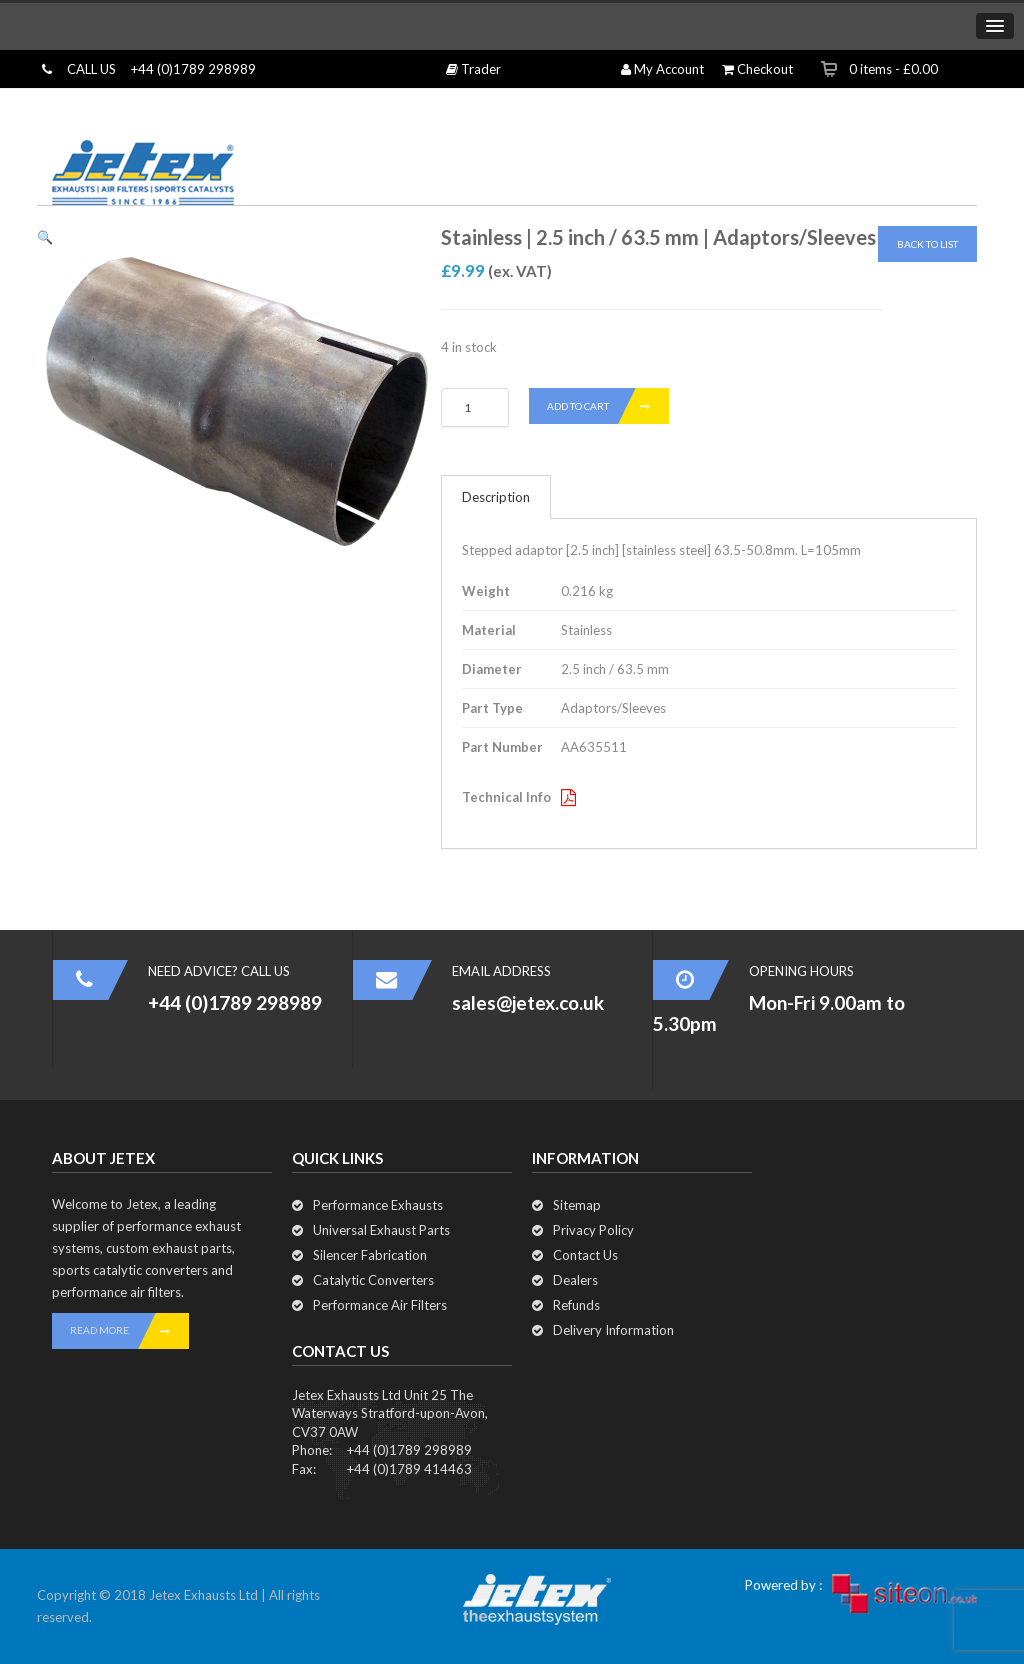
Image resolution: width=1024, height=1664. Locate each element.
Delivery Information (613, 1330)
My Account (662, 69)
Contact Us (585, 1255)
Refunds (576, 1305)
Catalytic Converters (373, 1280)
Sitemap (577, 1205)
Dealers (575, 1280)
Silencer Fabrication (370, 1255)
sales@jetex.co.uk (528, 1002)
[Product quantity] (475, 407)
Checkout (757, 69)
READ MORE (129, 1331)
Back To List (927, 244)
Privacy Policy (593, 1230)
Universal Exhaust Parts (381, 1230)
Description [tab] (496, 497)
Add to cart (608, 406)
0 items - (893, 69)
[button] (45, 237)
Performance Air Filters (380, 1305)
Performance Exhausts (378, 1205)
